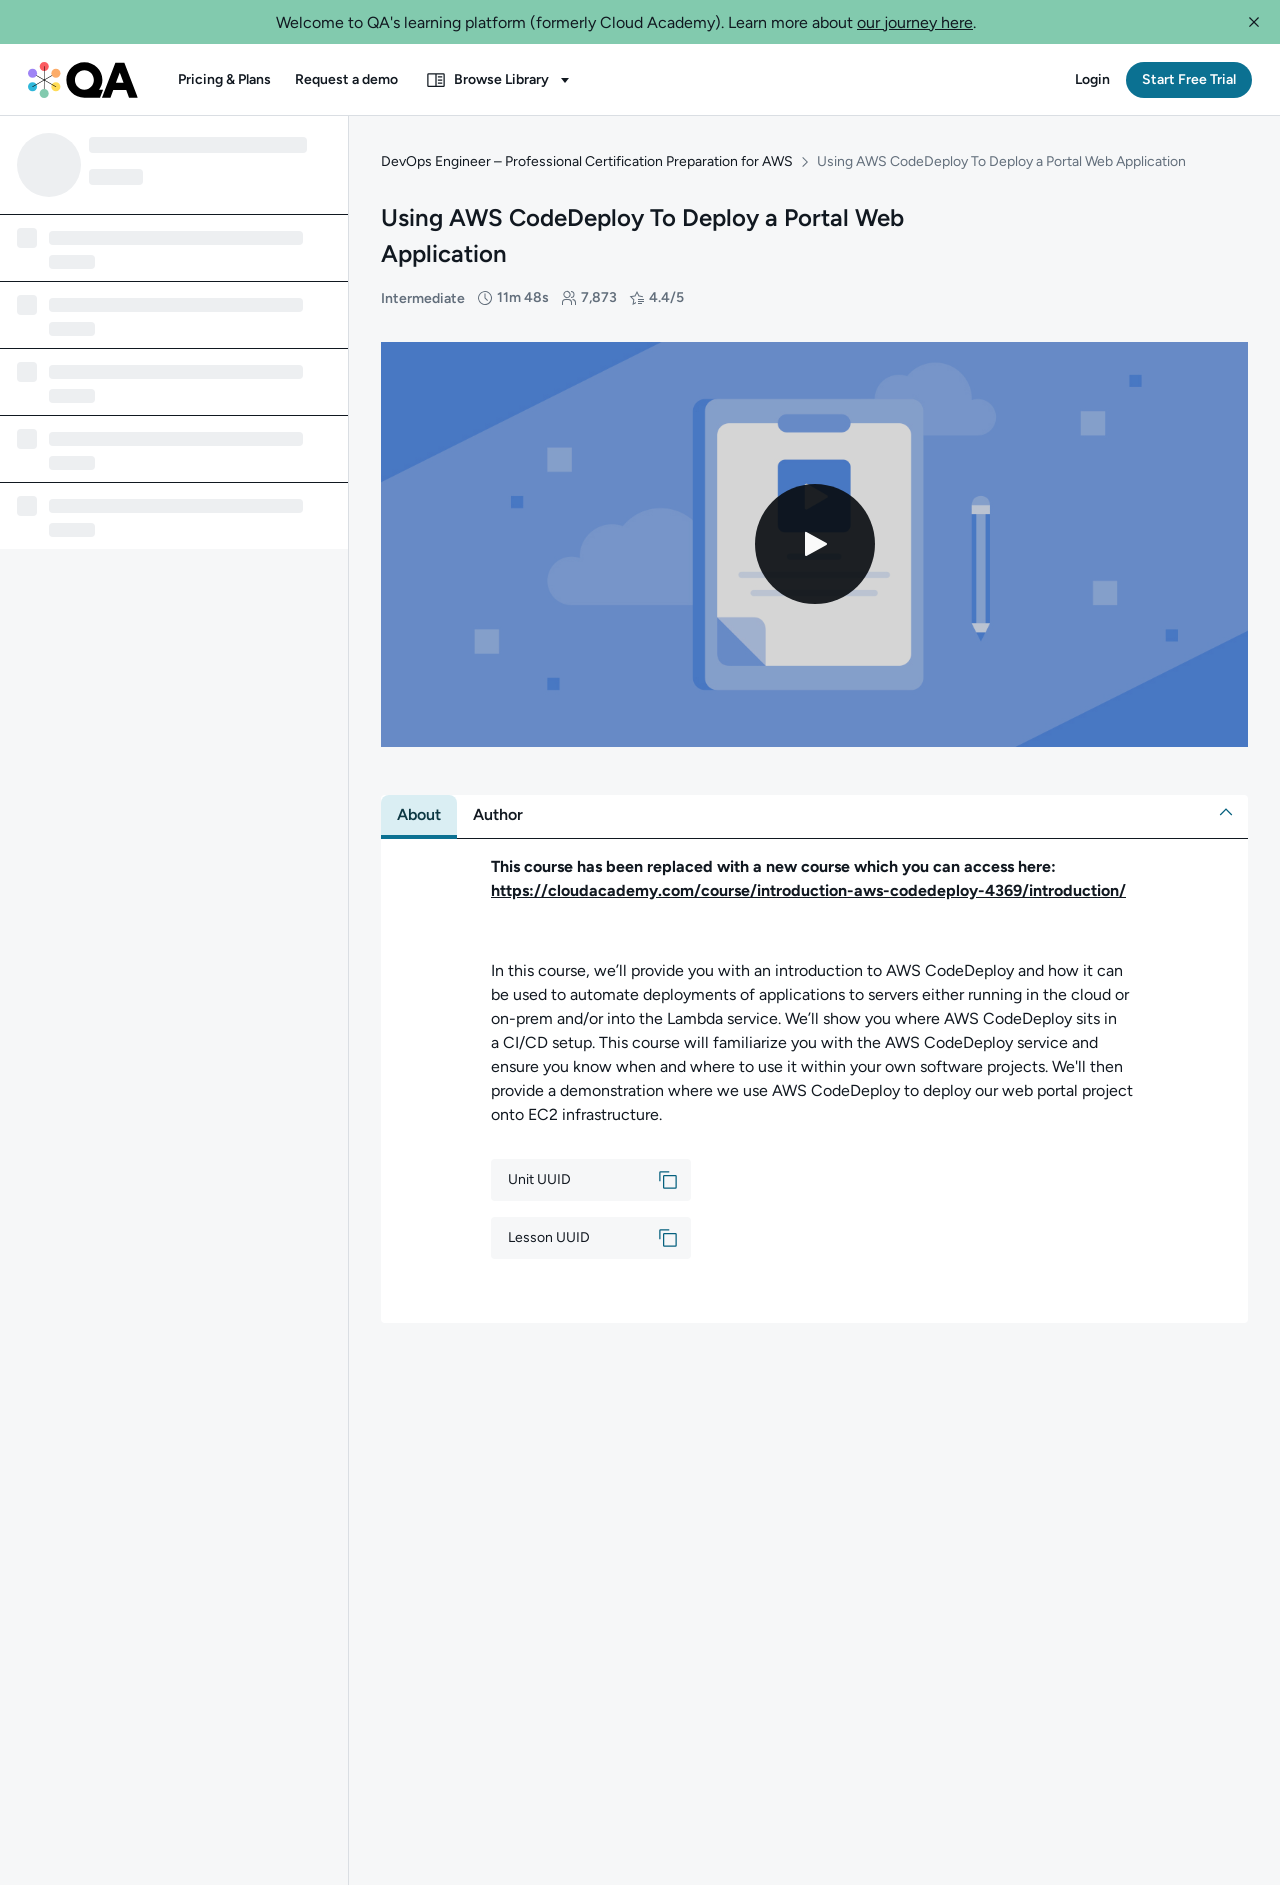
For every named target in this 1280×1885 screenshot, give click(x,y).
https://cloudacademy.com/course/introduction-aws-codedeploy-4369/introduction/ (808, 890)
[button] (1254, 22)
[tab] (419, 815)
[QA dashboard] (83, 80)
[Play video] (815, 544)
